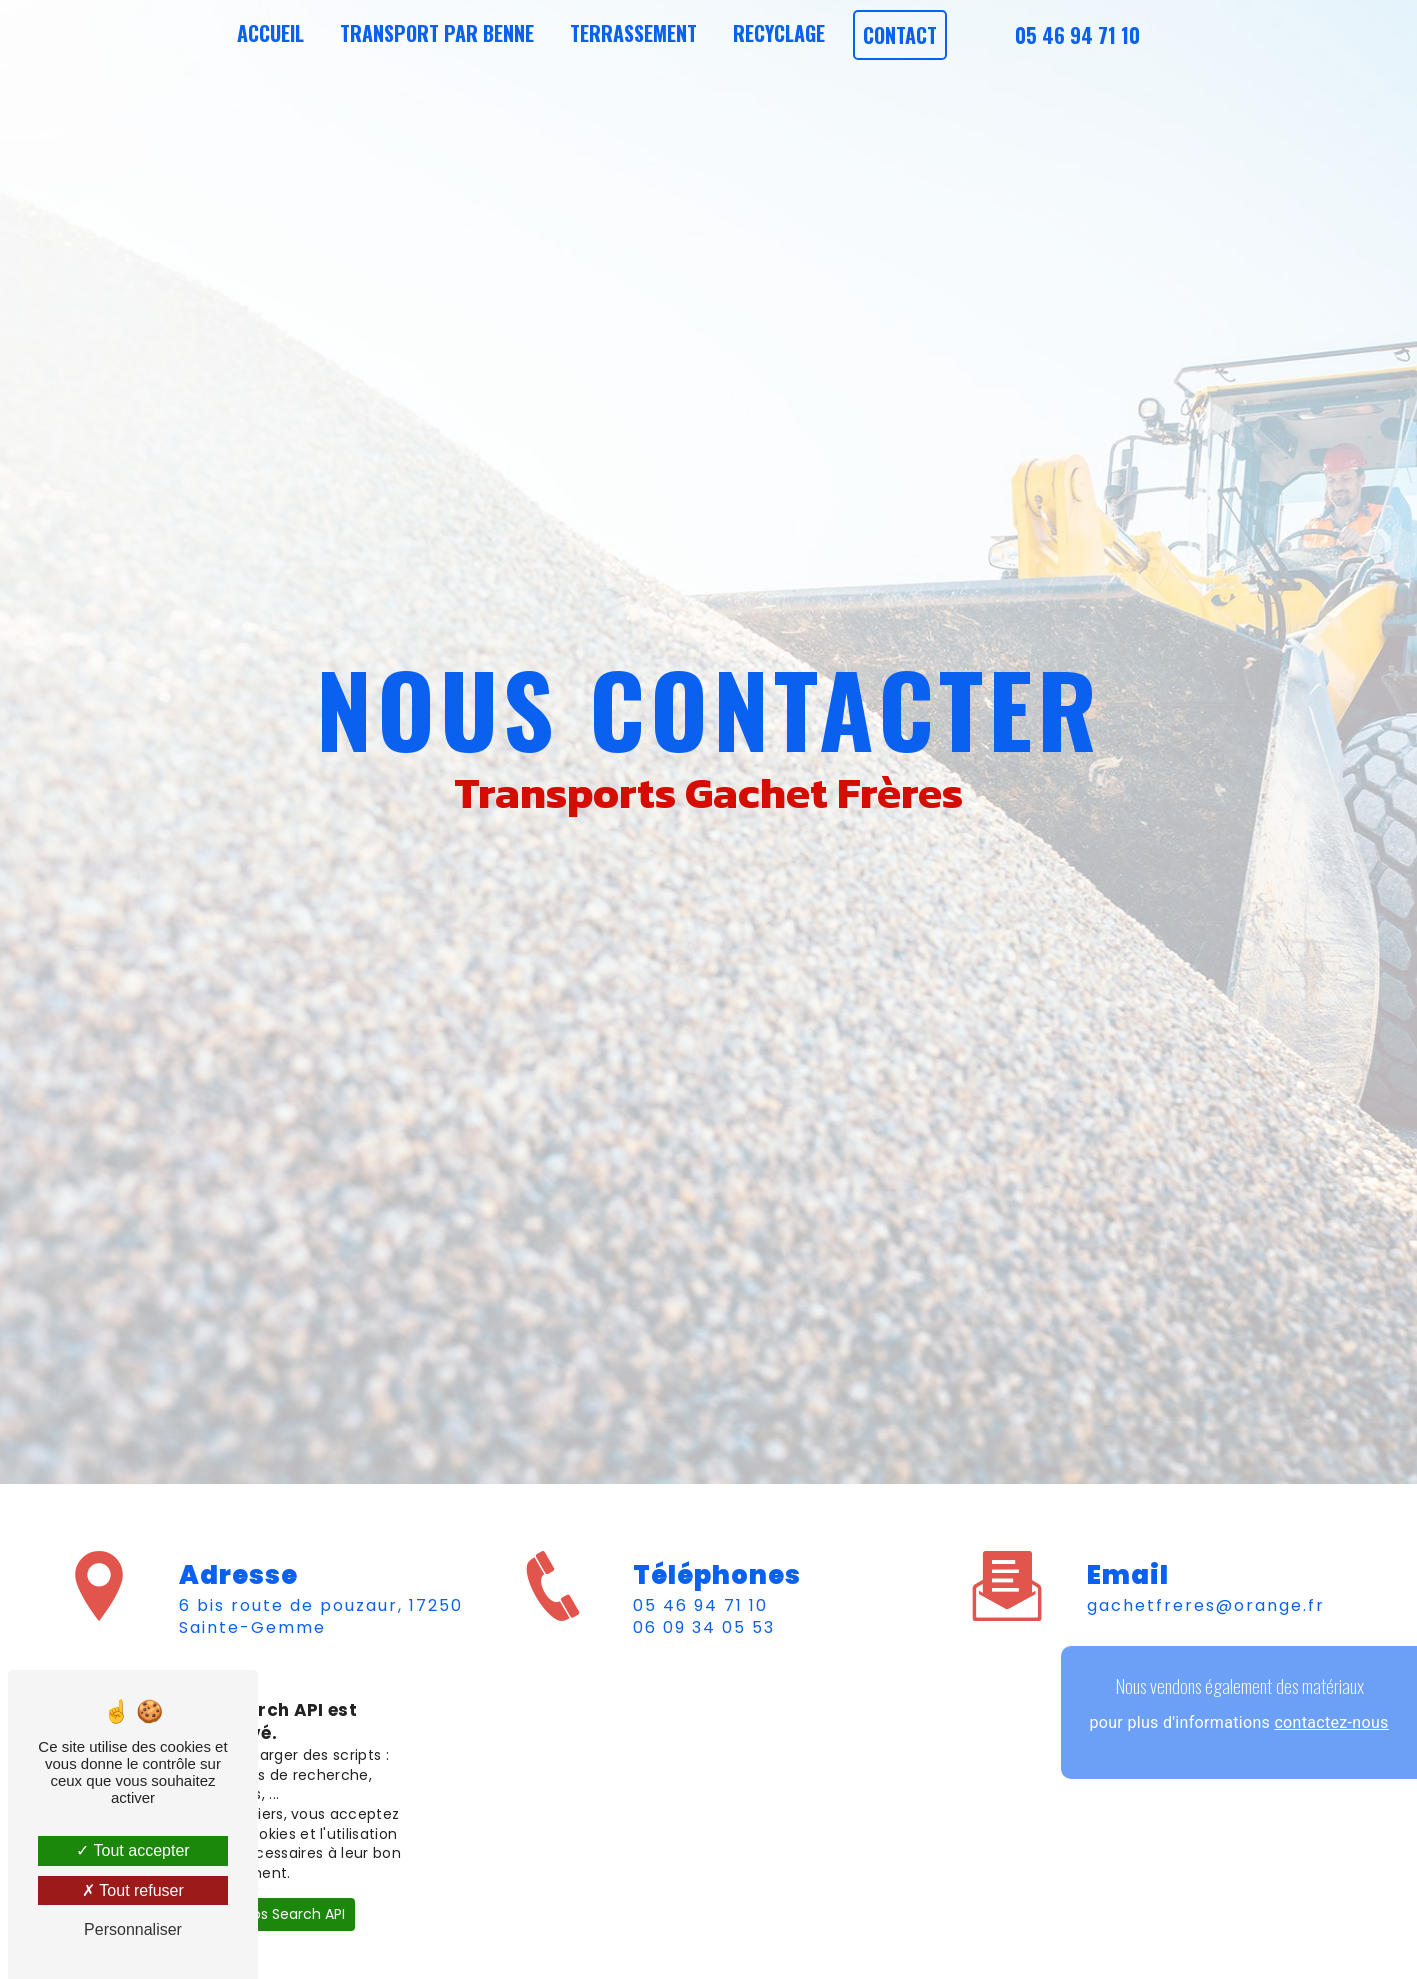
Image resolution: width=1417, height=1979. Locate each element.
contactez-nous (1331, 1722)
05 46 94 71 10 (1077, 35)
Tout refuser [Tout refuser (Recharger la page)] (133, 1890)
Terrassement (633, 33)
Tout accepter (132, 1850)
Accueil (270, 33)
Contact (900, 35)
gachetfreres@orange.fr (1206, 1605)
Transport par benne (437, 33)
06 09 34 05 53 (704, 1627)
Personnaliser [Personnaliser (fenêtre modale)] (133, 1929)
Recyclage (779, 33)
